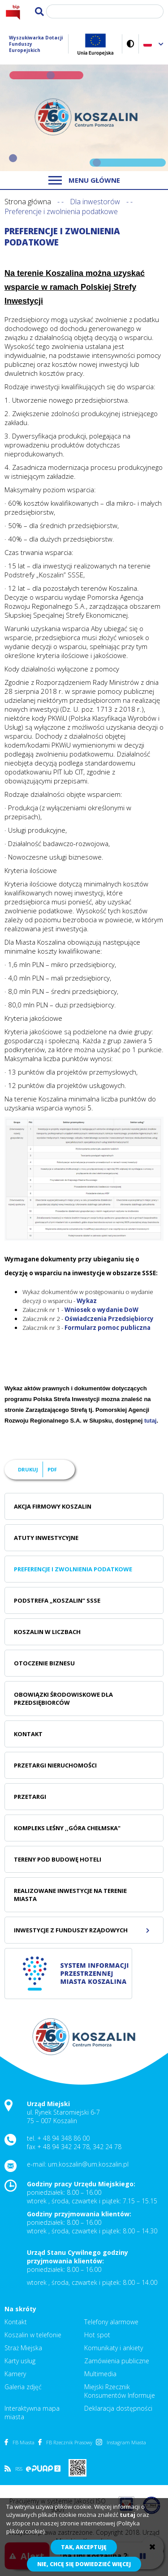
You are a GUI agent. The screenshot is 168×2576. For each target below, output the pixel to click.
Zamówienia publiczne (116, 2361)
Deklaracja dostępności (118, 2408)
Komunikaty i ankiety (113, 2348)
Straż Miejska (23, 2348)
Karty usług (19, 2361)
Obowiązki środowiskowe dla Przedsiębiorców (63, 1698)
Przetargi (30, 1797)
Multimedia (100, 2374)
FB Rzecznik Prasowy (65, 2442)
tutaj (150, 1420)
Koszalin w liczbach (47, 1632)
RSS (13, 2468)
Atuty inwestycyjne (46, 1538)
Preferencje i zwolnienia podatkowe (73, 1569)
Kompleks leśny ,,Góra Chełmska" (67, 1828)
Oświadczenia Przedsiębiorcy (109, 1319)
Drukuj (28, 1469)
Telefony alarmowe (111, 2322)
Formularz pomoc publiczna (108, 1328)
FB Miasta (19, 2442)
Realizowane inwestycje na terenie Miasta (70, 1895)
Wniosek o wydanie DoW (101, 1310)
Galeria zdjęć (23, 2386)
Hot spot (97, 2335)
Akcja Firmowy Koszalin (52, 1506)
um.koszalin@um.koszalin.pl (88, 2164)
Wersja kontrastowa (130, 43)
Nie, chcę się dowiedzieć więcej (84, 2564)
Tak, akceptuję (84, 2547)
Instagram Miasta (121, 2442)
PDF (52, 1469)
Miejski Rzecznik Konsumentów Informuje (119, 2391)
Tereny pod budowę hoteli (57, 1859)
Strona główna (27, 201)
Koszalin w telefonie (32, 2335)
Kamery (15, 2374)
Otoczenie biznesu (44, 1663)
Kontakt (28, 1734)
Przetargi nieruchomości (55, 1765)
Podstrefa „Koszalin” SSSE (57, 1600)
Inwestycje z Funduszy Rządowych (71, 1930)
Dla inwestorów (95, 201)
